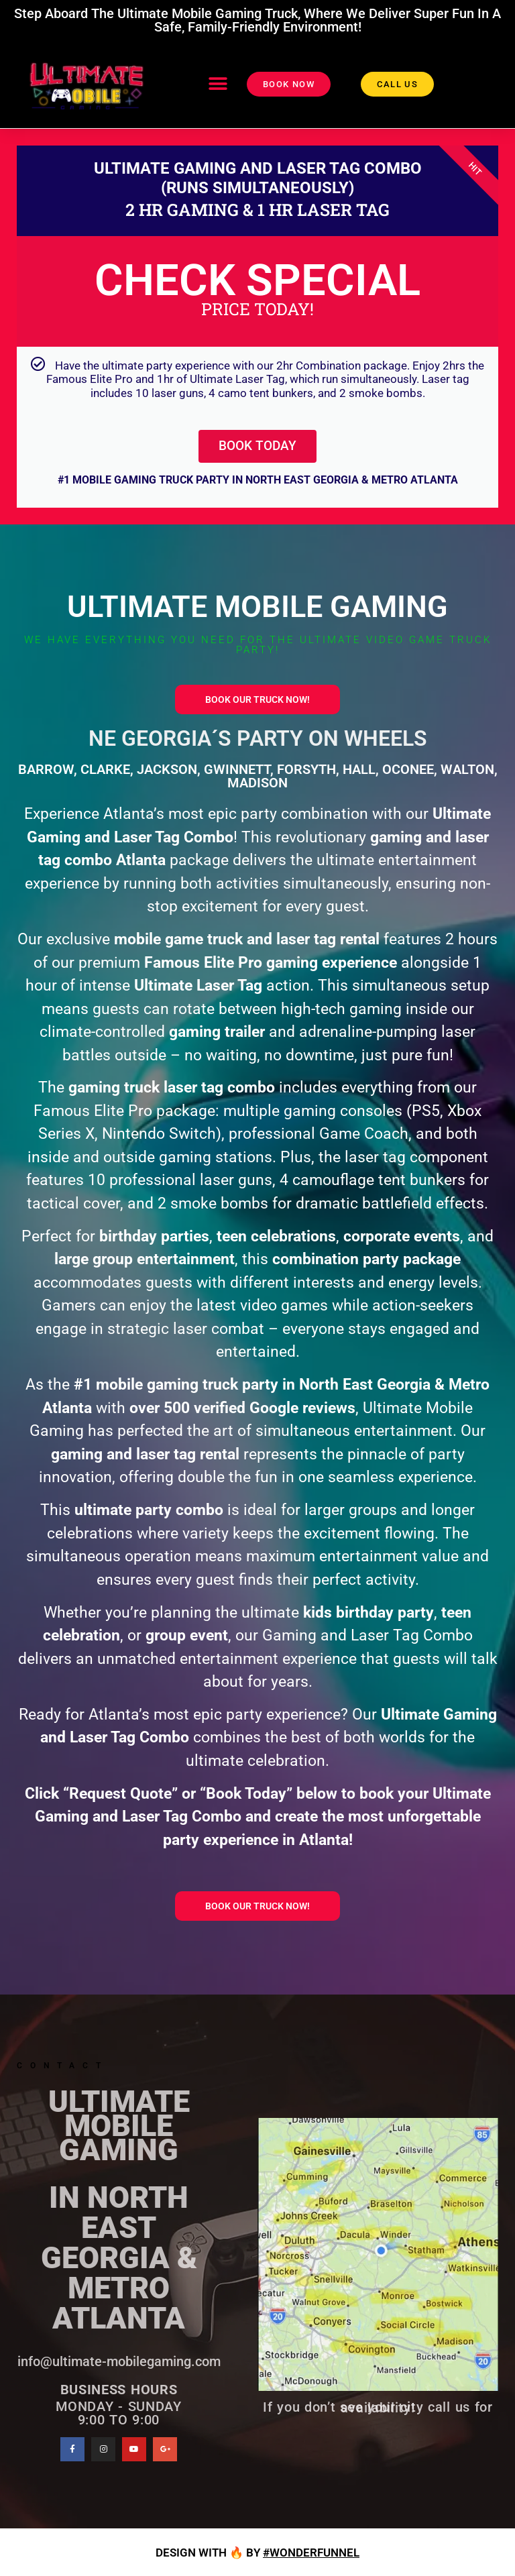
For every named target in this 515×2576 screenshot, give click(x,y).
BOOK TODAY (257, 445)
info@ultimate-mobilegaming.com (119, 2359)
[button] (218, 84)
